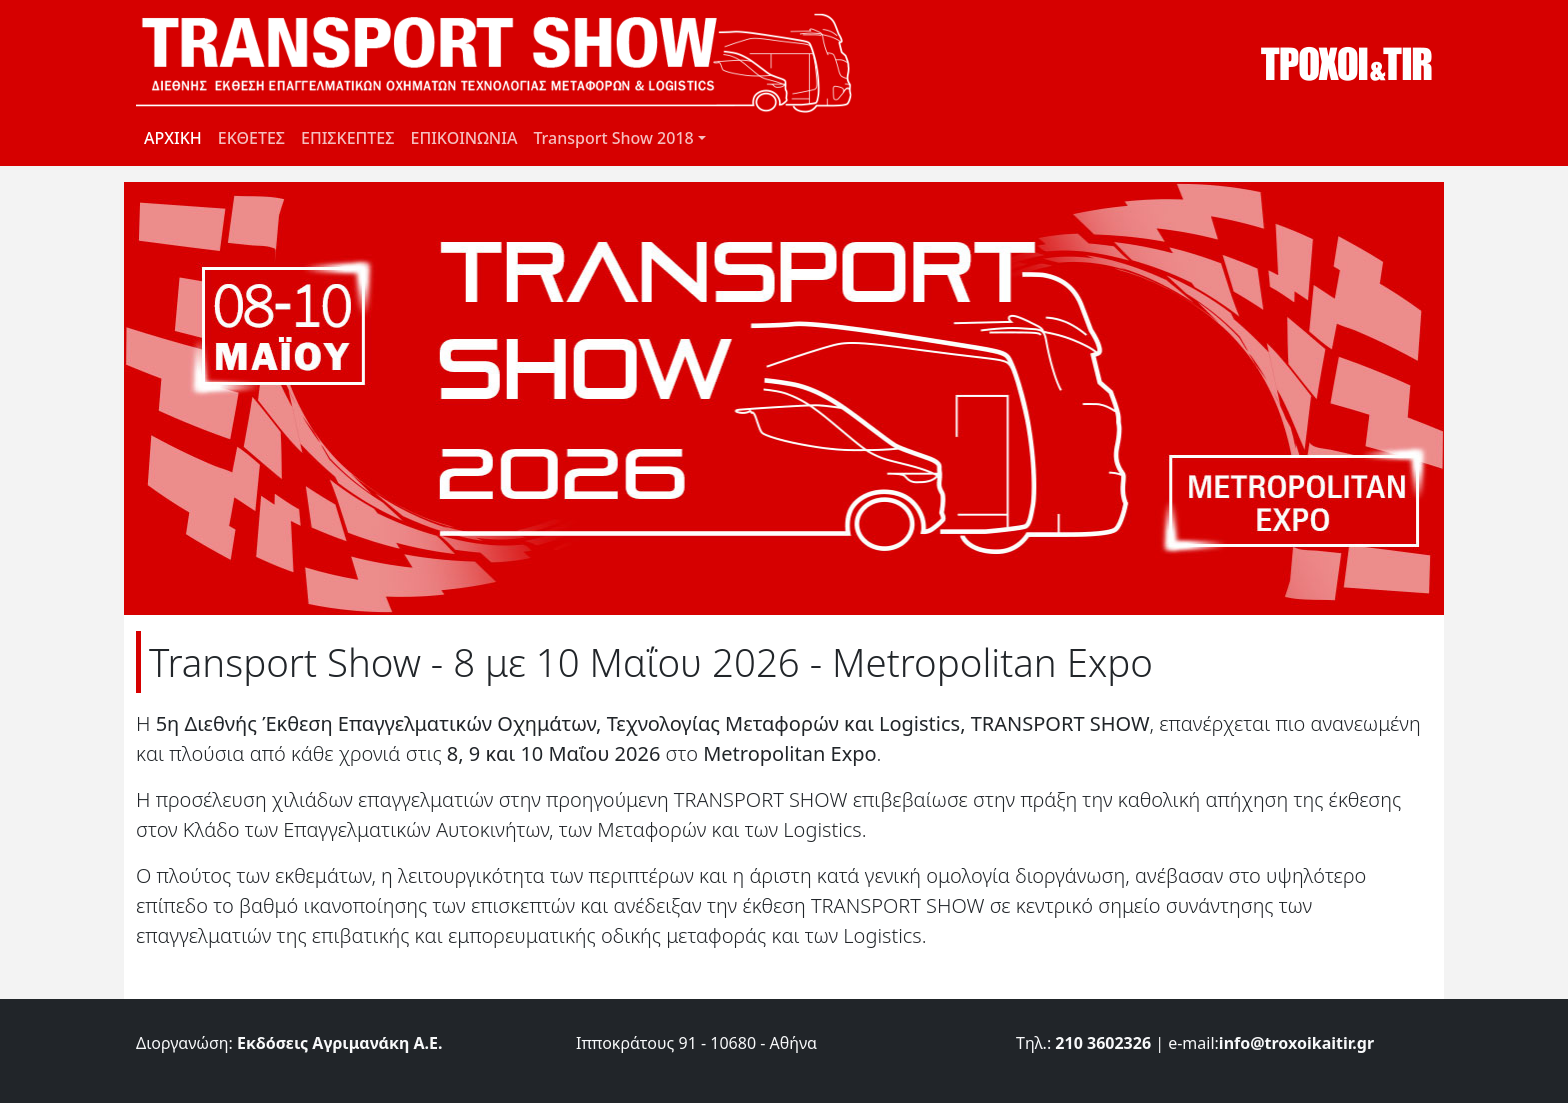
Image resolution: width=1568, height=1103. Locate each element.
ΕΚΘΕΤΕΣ (251, 138)
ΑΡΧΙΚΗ (173, 138)
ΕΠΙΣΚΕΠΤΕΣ (347, 138)
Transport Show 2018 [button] (613, 138)
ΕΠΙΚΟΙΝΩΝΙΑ (463, 138)
